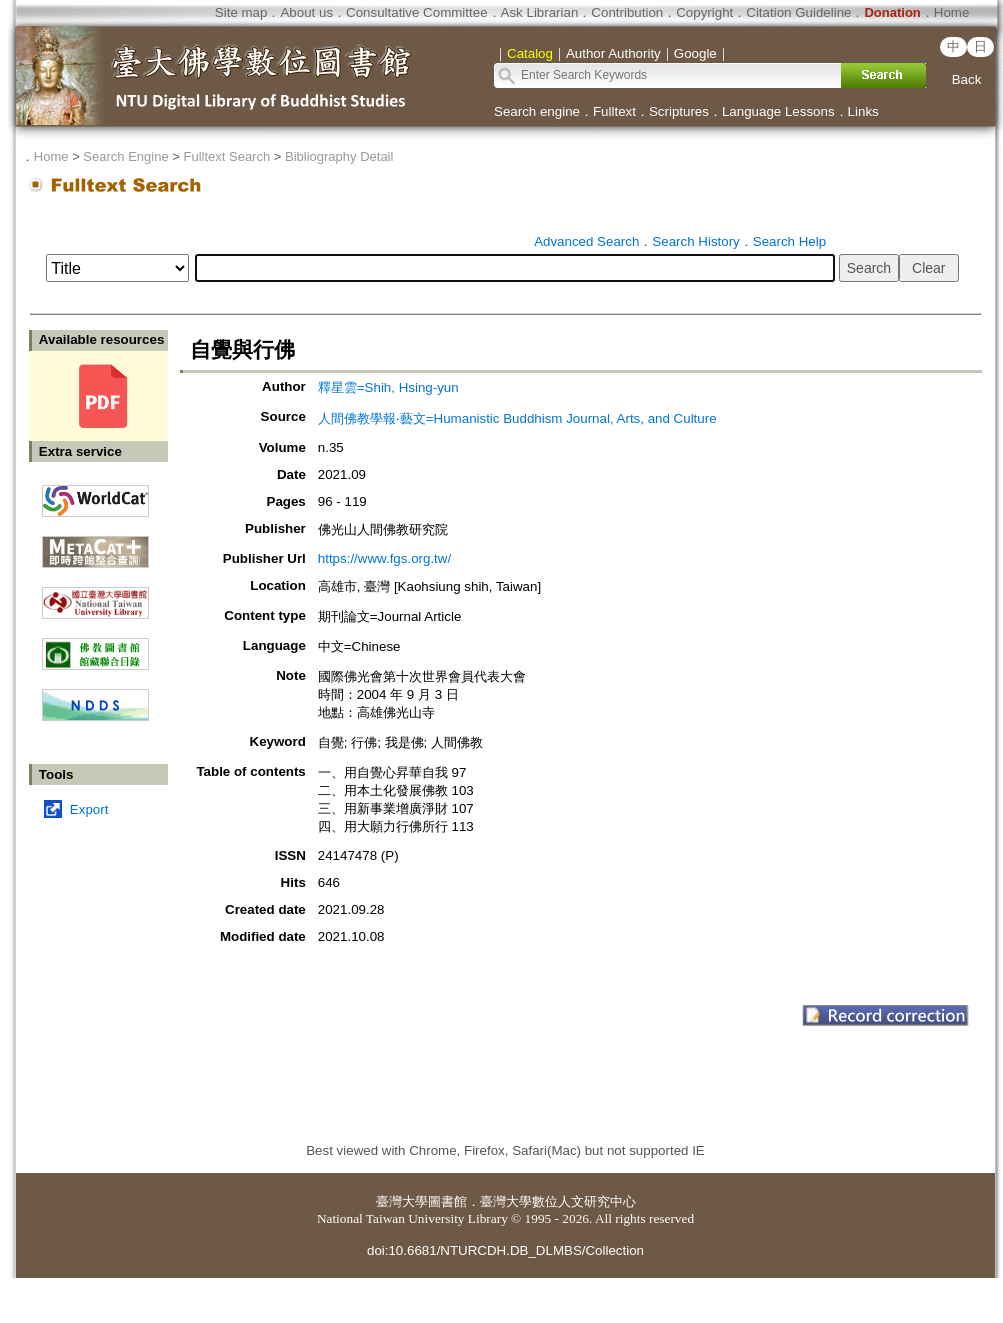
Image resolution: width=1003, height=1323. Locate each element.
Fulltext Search (226, 156)
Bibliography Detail (339, 156)
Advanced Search (586, 241)
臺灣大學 (402, 1201)
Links (863, 111)
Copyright (704, 12)
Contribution (627, 12)
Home (952, 12)
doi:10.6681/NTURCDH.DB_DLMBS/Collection (505, 1250)
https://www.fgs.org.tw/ (384, 558)
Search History (695, 241)
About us (306, 12)
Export (89, 809)
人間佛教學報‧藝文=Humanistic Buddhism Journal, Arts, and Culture (517, 418)
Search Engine (125, 156)
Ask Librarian (540, 12)
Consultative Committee (416, 12)
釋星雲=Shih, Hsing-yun (388, 387)
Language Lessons (778, 111)
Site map (241, 12)
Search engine (537, 111)
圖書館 (447, 1201)
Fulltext (614, 111)
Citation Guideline (798, 12)
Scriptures (679, 111)
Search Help (789, 241)
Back (967, 79)
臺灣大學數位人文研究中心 (558, 1201)
